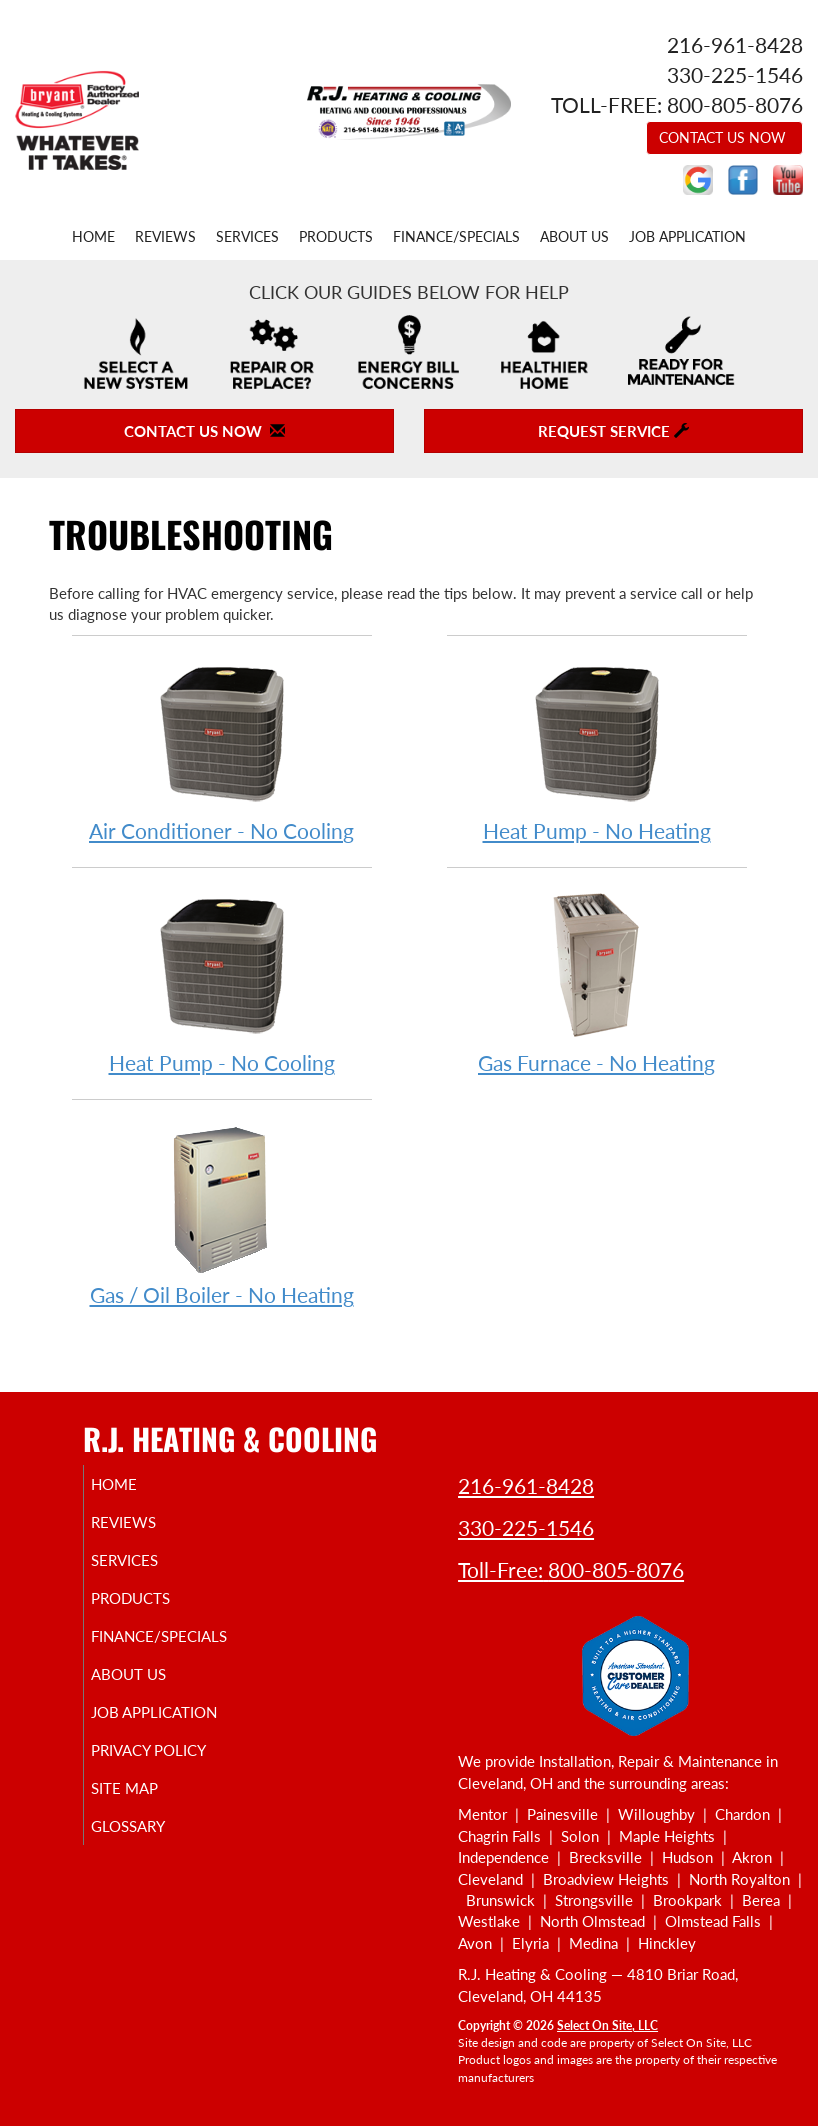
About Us (574, 237)
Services (247, 237)
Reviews (165, 237)
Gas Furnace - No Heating (597, 981)
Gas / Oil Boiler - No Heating (222, 1213)
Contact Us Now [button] (724, 137)
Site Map (147, 1806)
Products (336, 237)
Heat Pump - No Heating (597, 749)
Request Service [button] (613, 431)
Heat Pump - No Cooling (222, 981)
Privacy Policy (171, 1768)
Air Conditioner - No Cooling (222, 749)
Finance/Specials (456, 237)
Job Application (687, 237)
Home (93, 237)
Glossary (151, 1844)
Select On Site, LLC (607, 2025)
